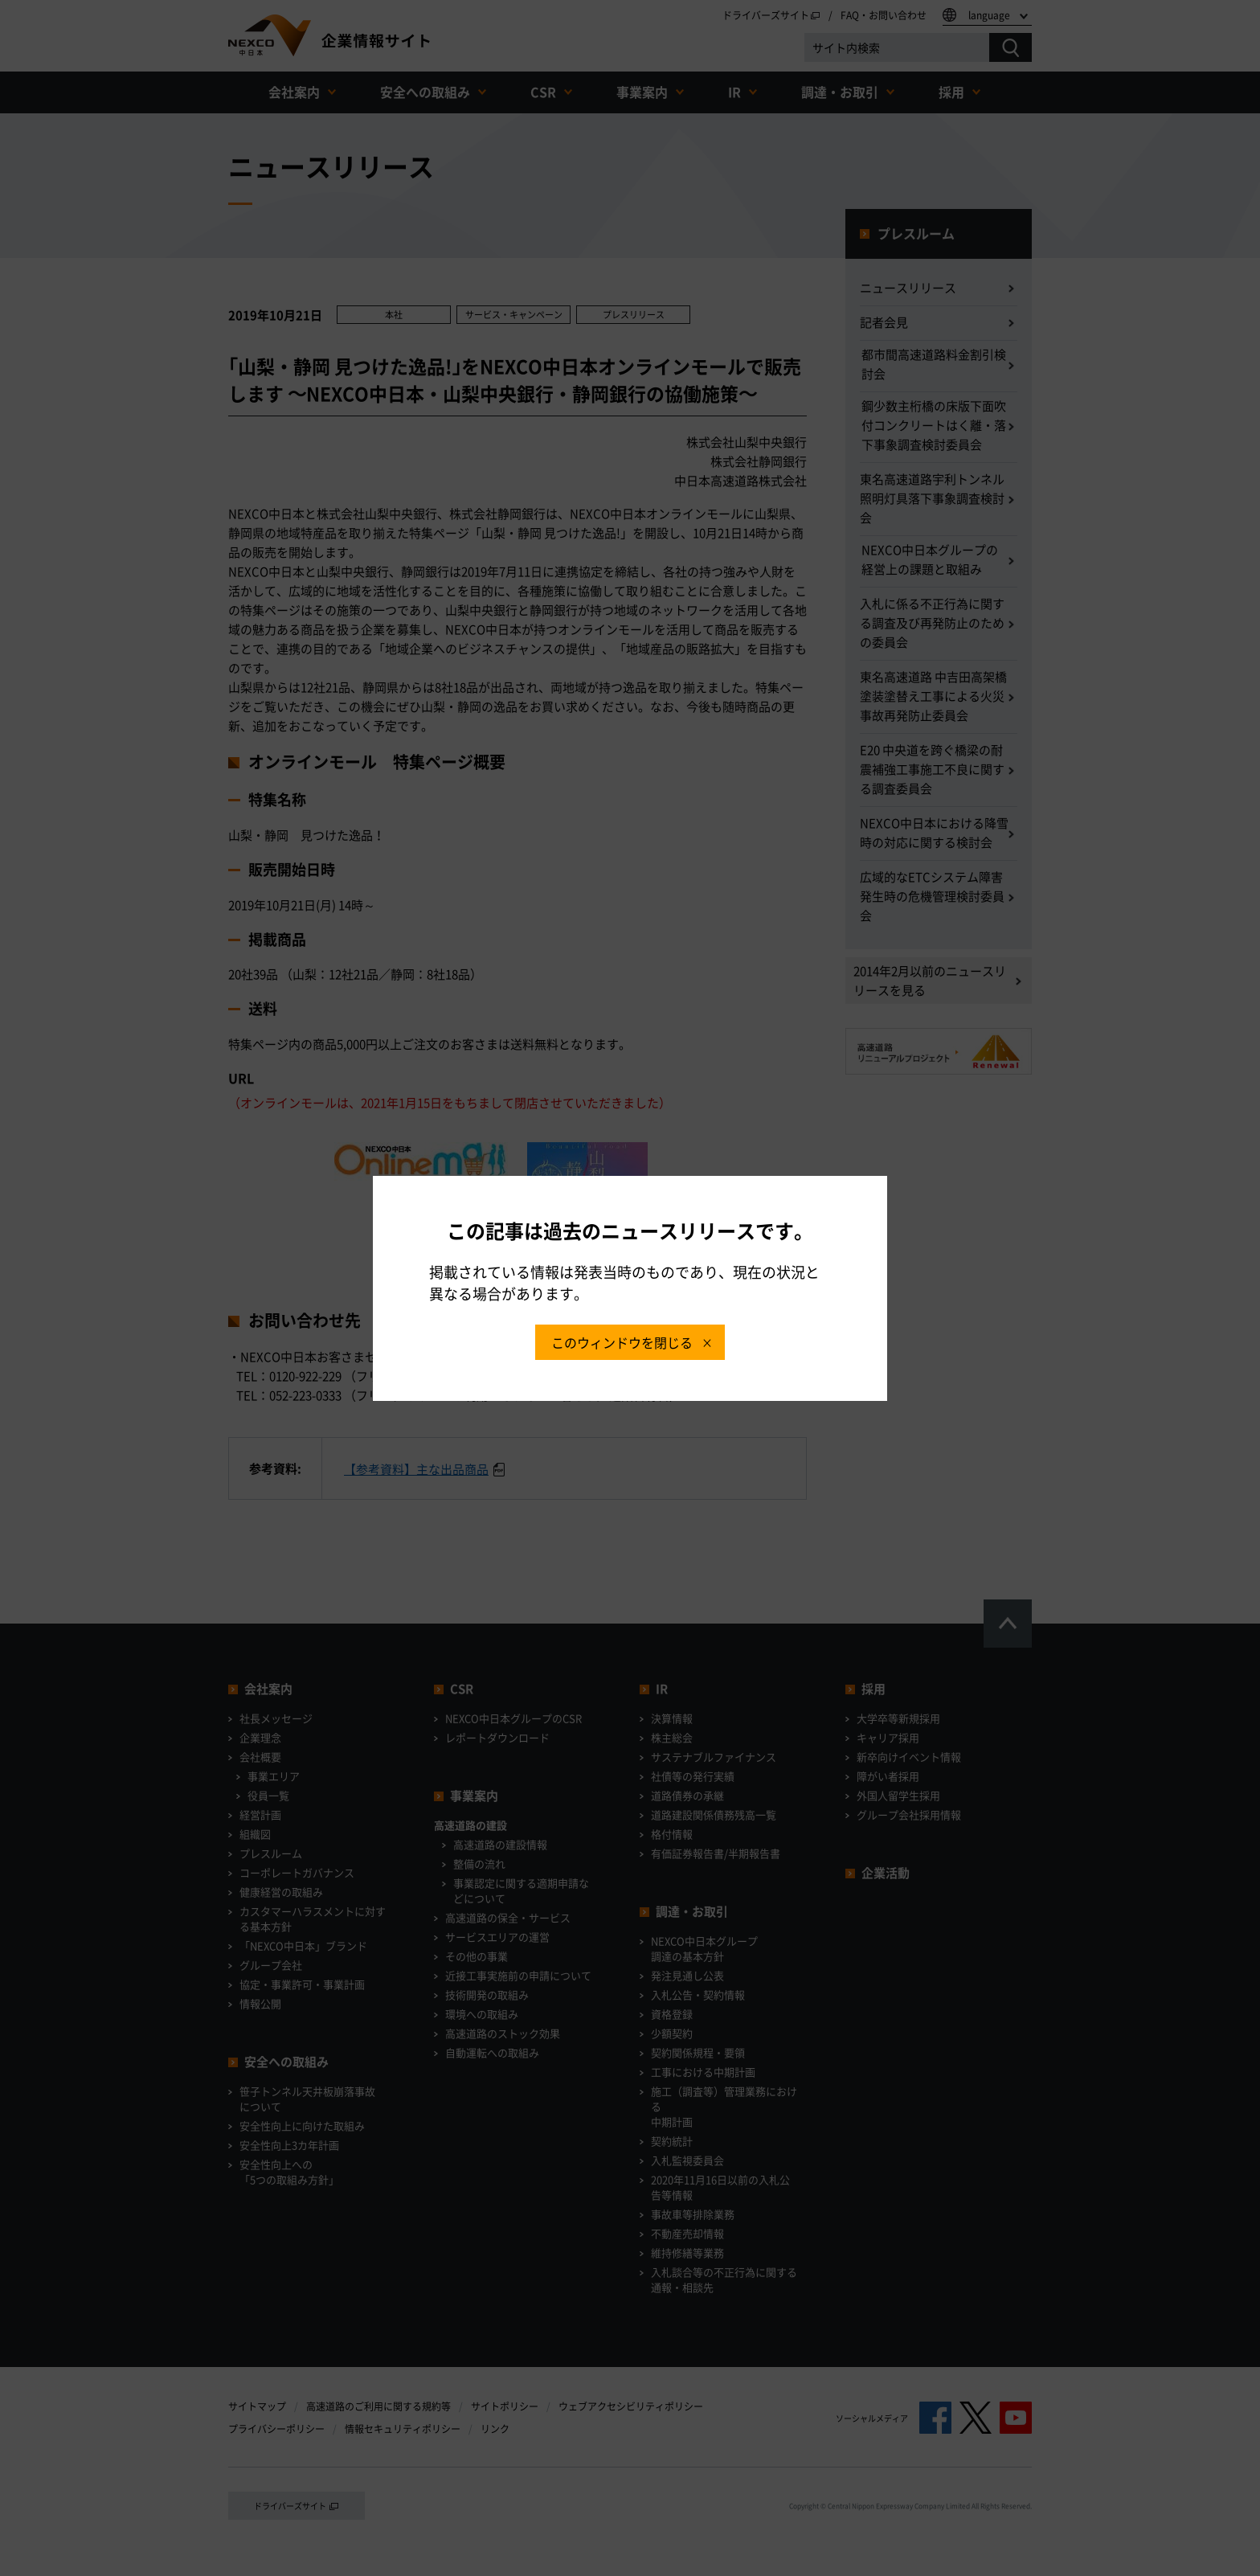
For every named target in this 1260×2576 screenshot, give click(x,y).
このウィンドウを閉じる (622, 1342)
